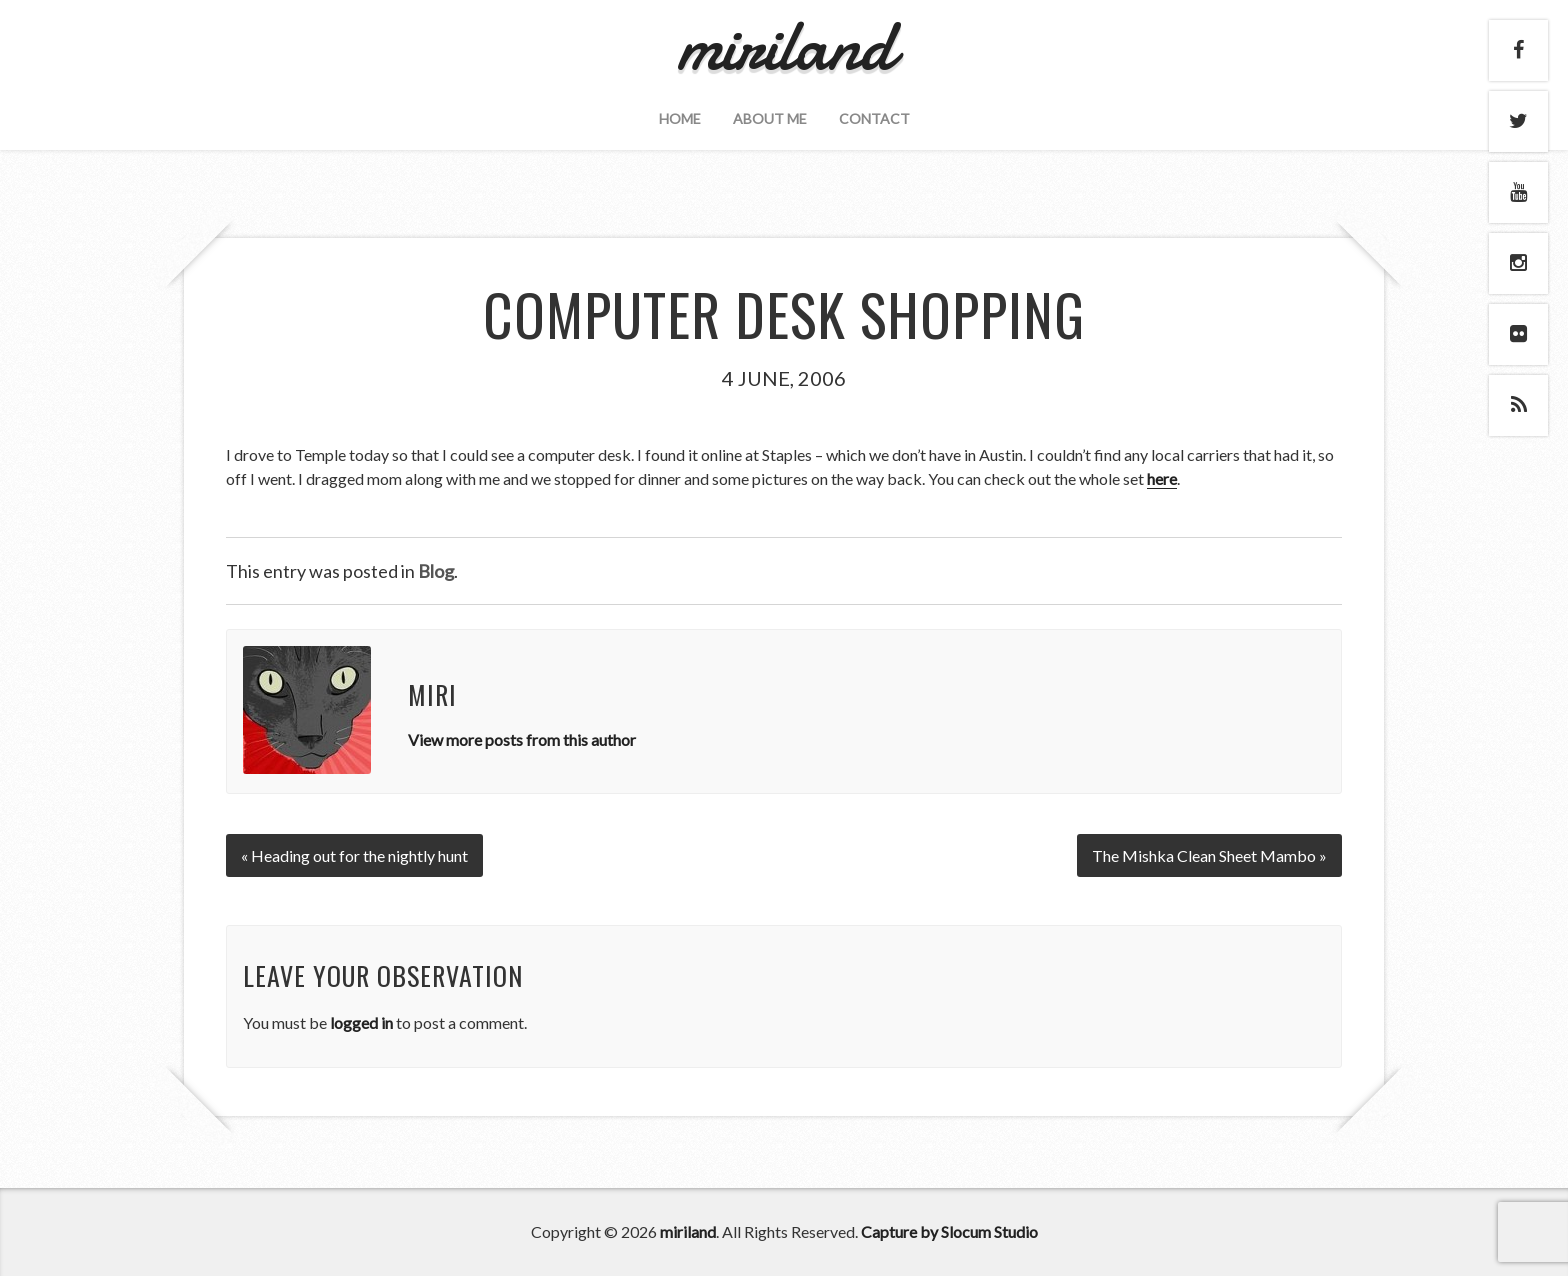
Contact (874, 118)
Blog (436, 571)
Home (680, 118)
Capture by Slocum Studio (949, 1231)
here (1162, 478)
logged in (361, 1022)
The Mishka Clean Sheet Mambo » (1209, 855)
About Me (770, 118)
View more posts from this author (522, 739)
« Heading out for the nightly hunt (354, 855)
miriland (688, 1231)
